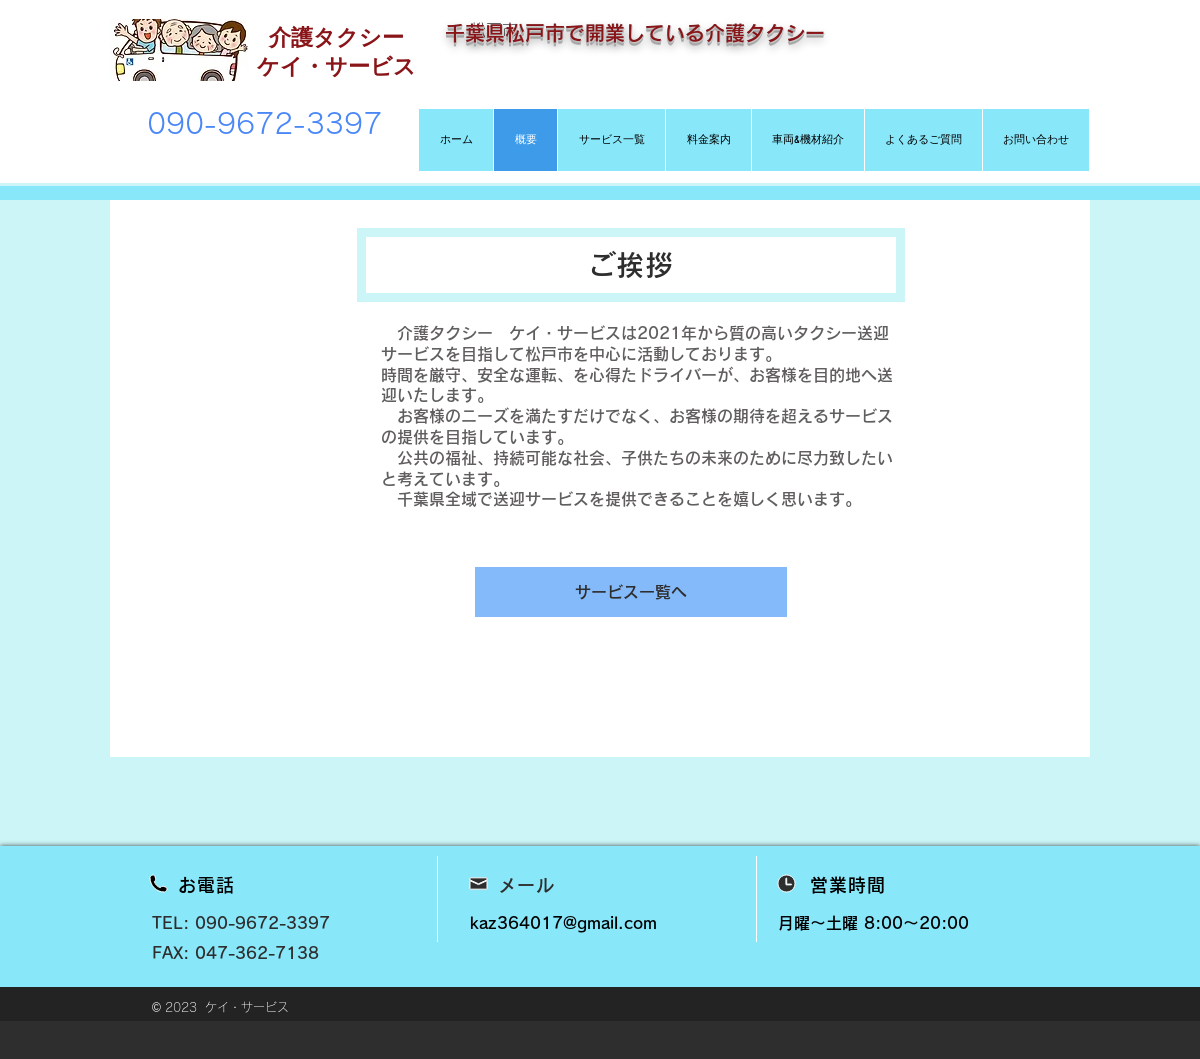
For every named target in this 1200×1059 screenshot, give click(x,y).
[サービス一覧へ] (631, 592)
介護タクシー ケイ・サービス (336, 51)
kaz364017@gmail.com (563, 923)
